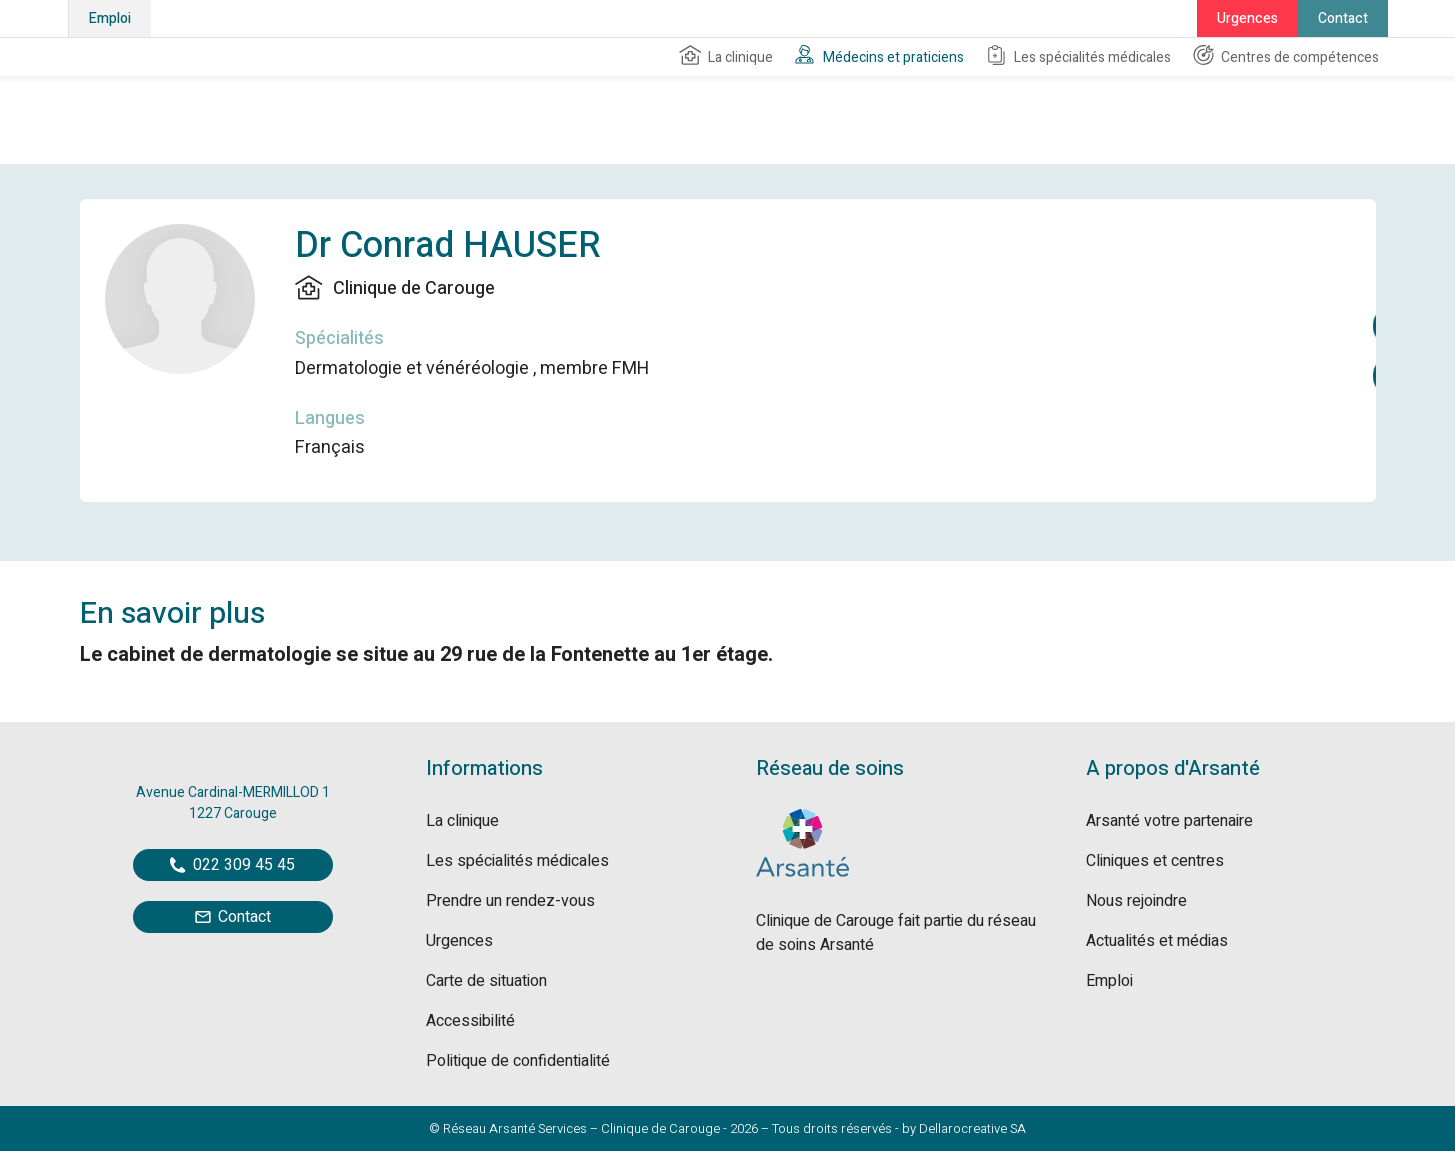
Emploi (110, 18)
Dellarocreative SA (972, 1128)
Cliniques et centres (1155, 861)
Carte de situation (486, 981)
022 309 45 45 (232, 865)
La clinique (725, 56)
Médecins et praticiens (878, 56)
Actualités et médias (1157, 941)
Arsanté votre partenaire (1169, 821)
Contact (1343, 18)
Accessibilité (470, 1021)
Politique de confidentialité (518, 1061)
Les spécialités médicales (1077, 56)
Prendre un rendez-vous (510, 901)
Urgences (1247, 18)
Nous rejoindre (1136, 901)
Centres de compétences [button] (1285, 56)
